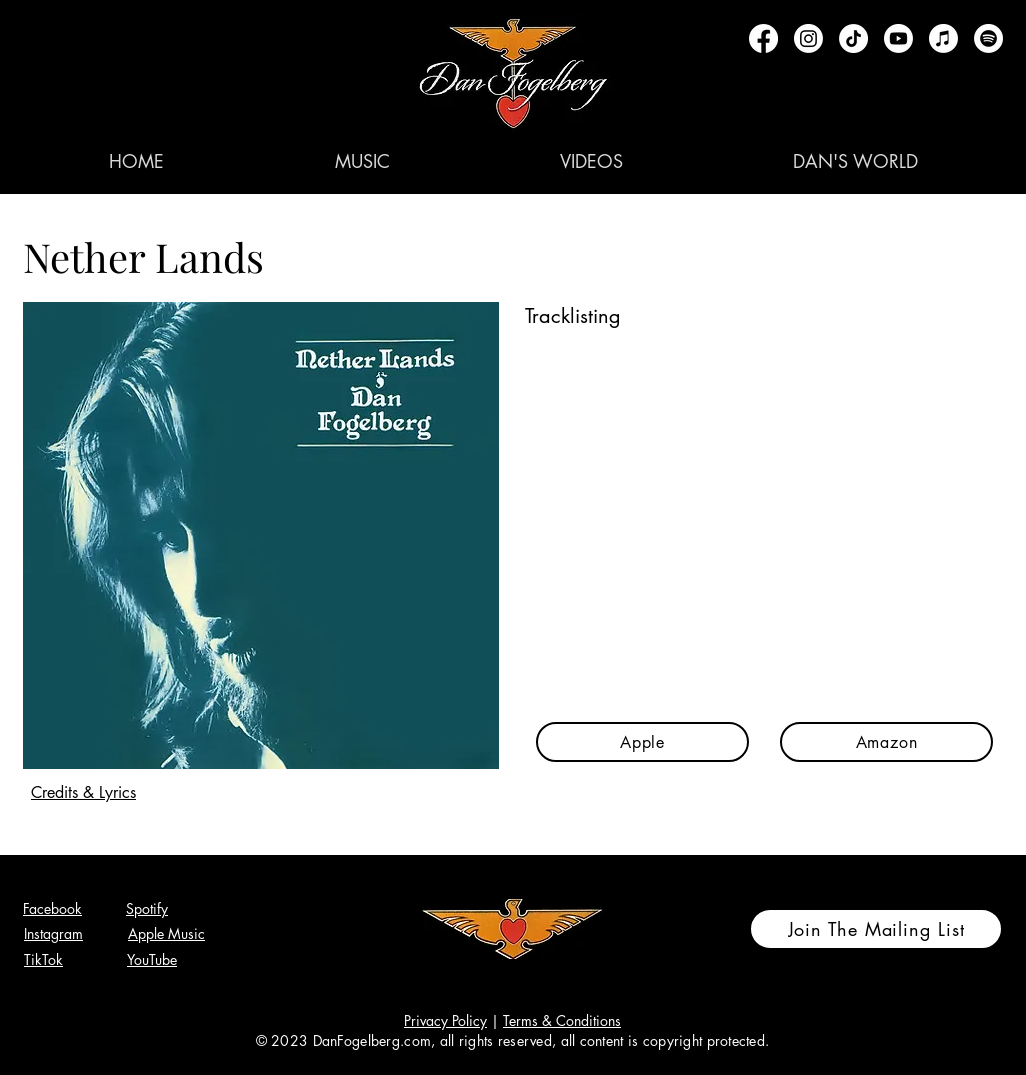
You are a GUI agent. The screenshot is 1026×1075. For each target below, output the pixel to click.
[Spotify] (988, 38)
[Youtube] (898, 38)
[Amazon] (886, 742)
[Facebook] (763, 38)
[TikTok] (853, 38)
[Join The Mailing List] (876, 929)
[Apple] (642, 742)
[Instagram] (808, 38)
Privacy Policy (445, 1020)
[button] (362, 161)
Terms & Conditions (562, 1020)
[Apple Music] (943, 38)
